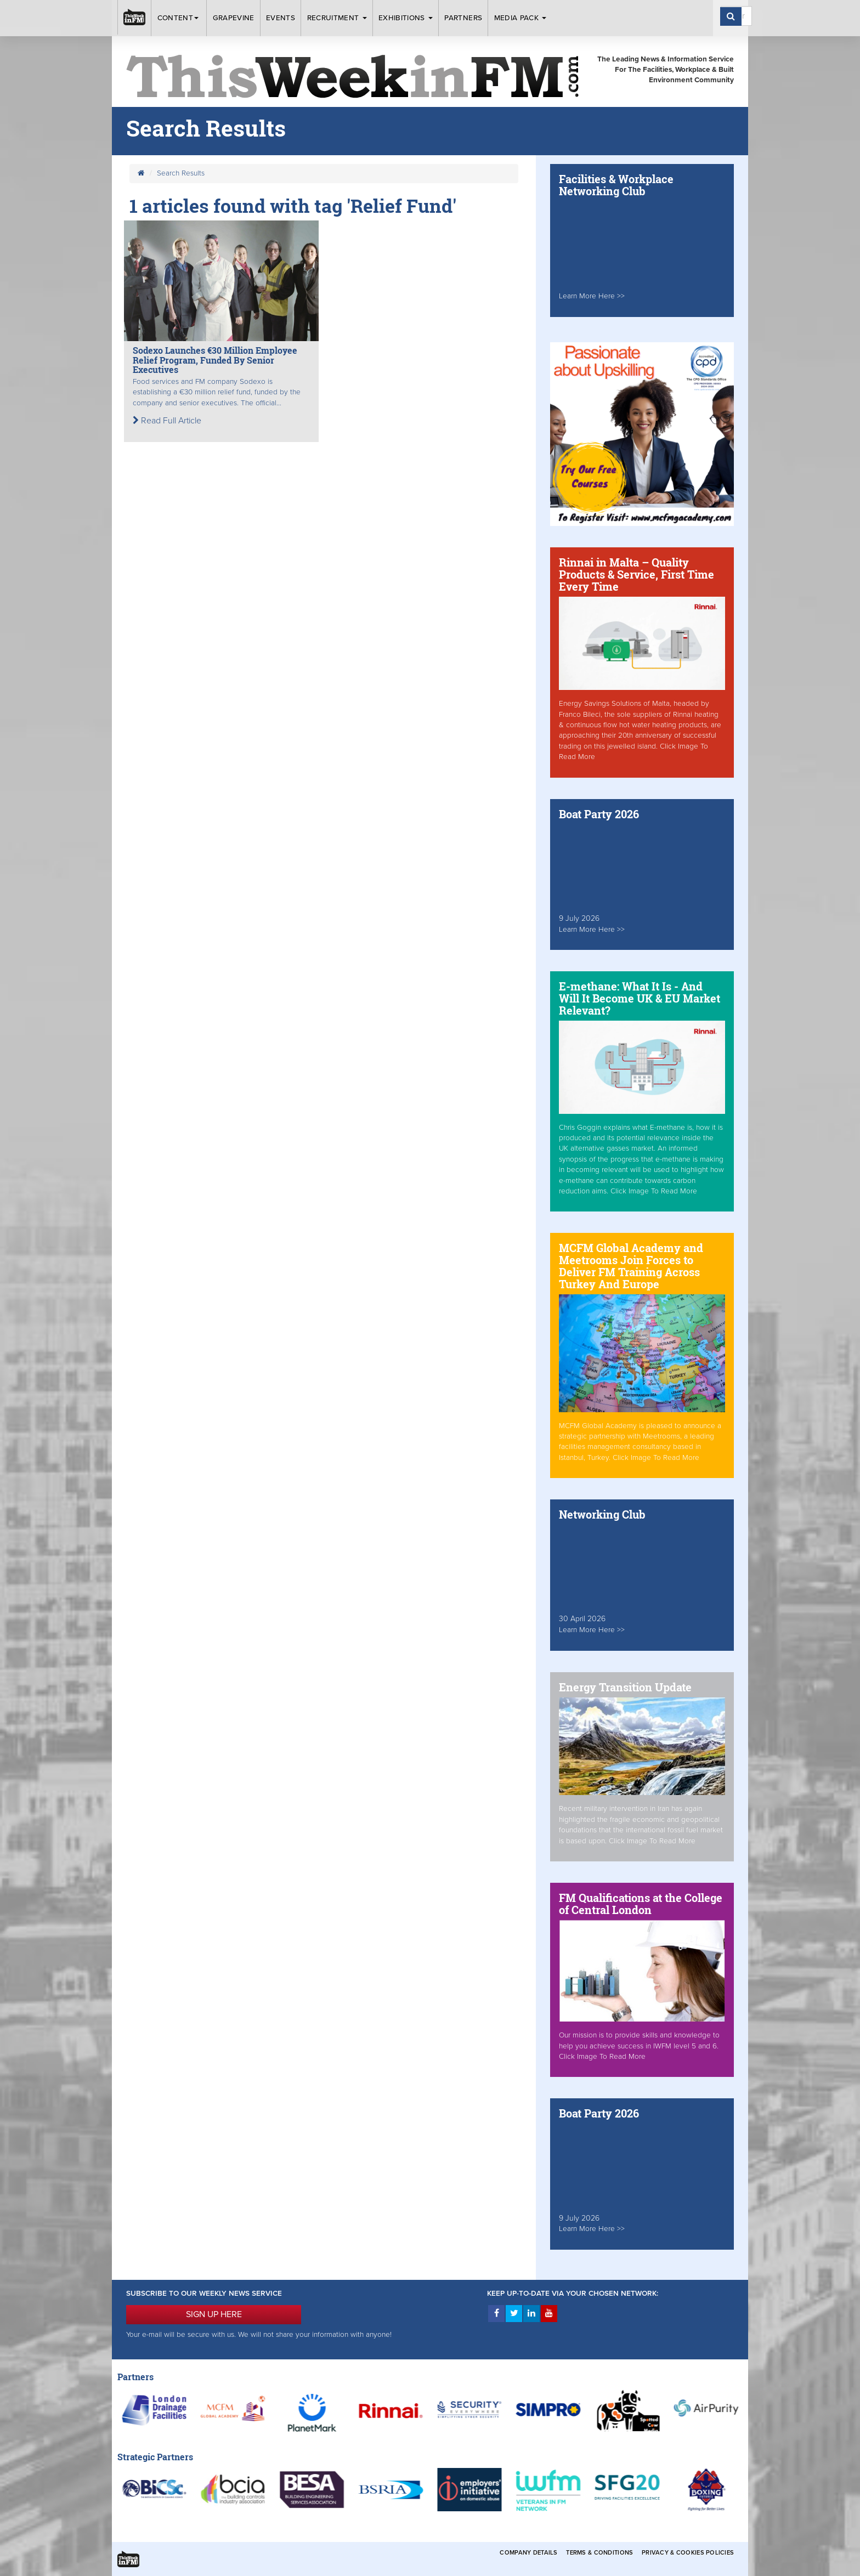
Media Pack (520, 18)
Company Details (528, 2552)
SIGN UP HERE (214, 2314)
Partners (463, 18)
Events (280, 18)
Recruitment (337, 18)
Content (179, 18)
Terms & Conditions (599, 2552)
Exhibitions (405, 18)
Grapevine (233, 18)
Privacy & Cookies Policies (688, 2552)
